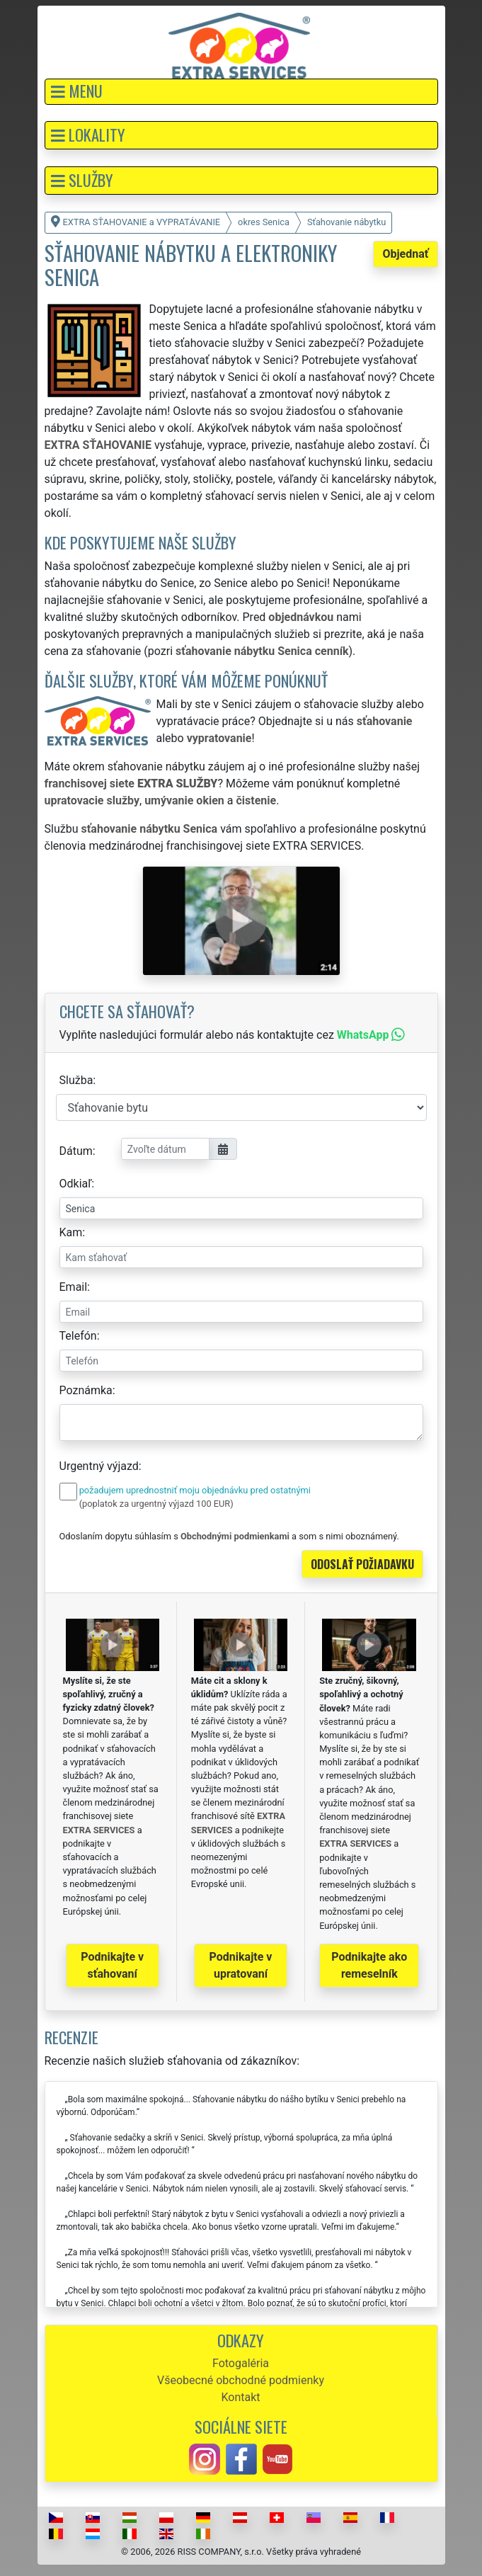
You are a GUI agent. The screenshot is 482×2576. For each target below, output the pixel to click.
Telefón (78, 1336)
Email (73, 1287)
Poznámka (86, 1390)
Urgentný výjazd (99, 1466)
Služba (76, 1080)
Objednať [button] (405, 254)
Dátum (76, 1151)
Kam (71, 1232)
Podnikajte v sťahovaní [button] (112, 1965)
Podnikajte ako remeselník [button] (369, 1965)
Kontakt (240, 2397)
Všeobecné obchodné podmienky (240, 2380)
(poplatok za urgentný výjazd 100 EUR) (156, 1503)
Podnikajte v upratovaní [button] (241, 1965)
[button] (241, 92)
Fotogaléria (240, 2363)
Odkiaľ (75, 1183)
